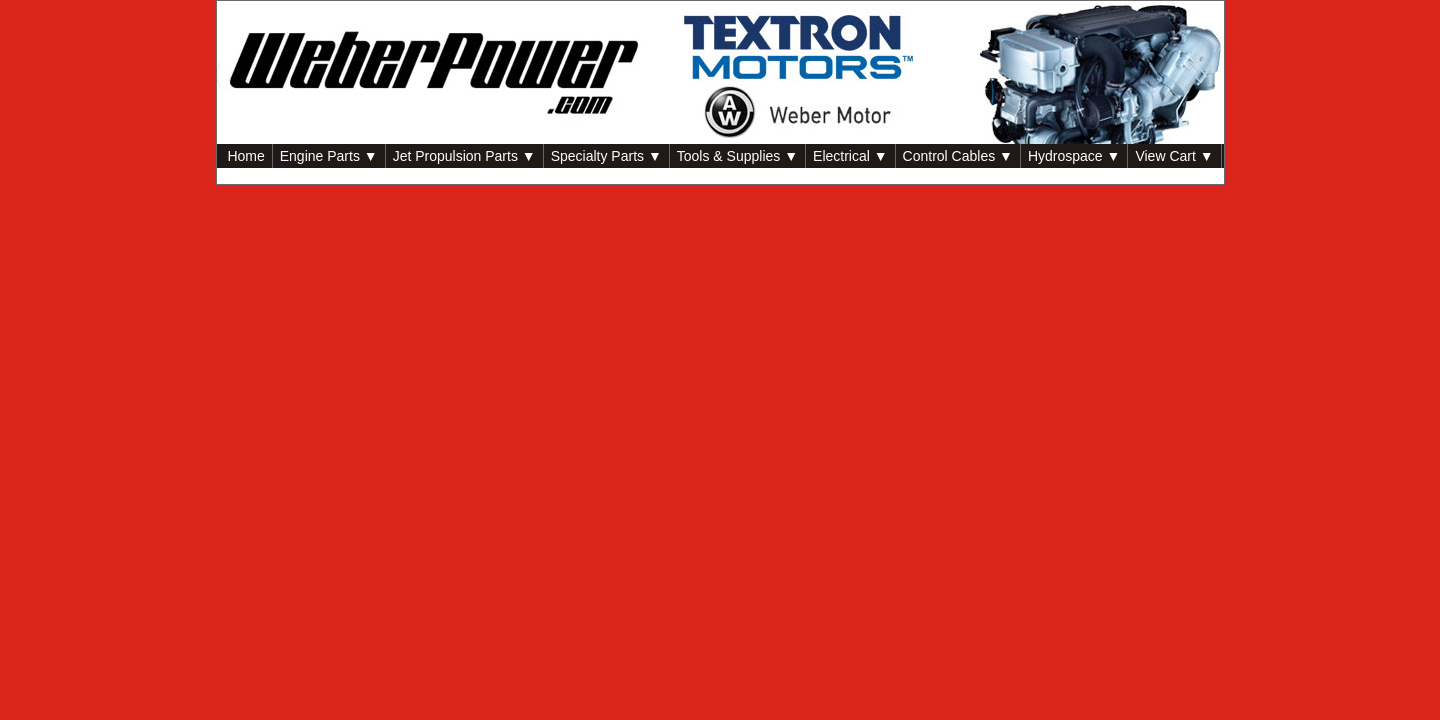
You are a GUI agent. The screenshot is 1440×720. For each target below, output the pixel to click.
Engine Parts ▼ (329, 156)
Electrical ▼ (850, 156)
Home (244, 156)
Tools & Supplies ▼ (737, 156)
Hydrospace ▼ (1074, 156)
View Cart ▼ (1174, 156)
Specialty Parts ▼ (606, 156)
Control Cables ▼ (958, 156)
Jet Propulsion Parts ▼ (464, 156)
